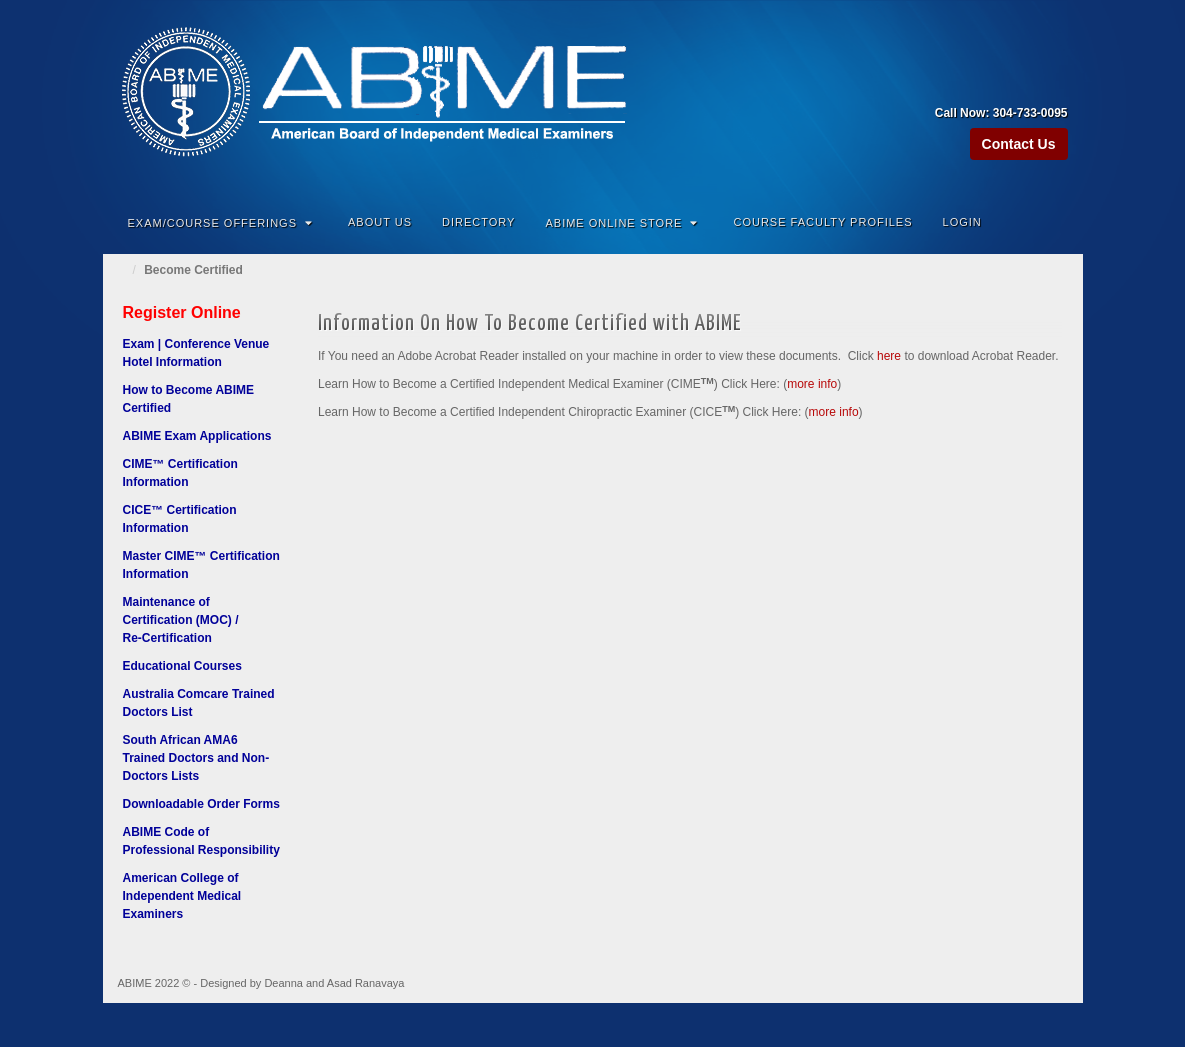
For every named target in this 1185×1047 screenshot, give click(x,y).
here (889, 356)
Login (962, 222)
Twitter (1054, 85)
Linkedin (1027, 85)
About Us (380, 222)
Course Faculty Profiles (822, 222)
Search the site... (1055, 222)
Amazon (973, 85)
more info (812, 384)
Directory (478, 222)
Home (123, 270)
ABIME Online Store (621, 223)
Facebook (1000, 85)
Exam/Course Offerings (221, 223)
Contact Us (1019, 144)
